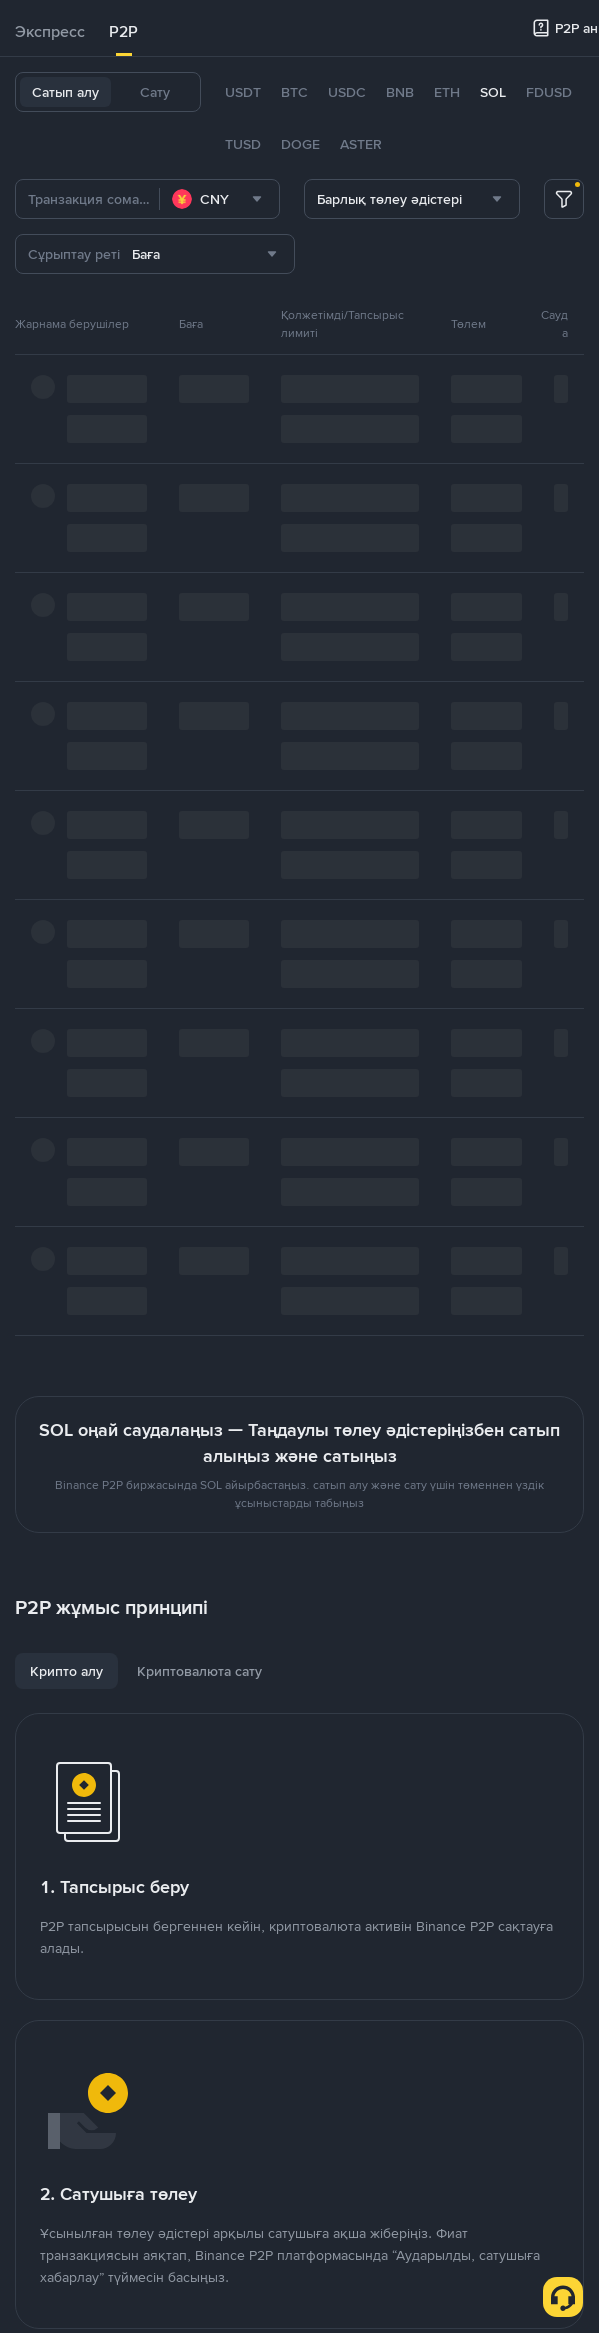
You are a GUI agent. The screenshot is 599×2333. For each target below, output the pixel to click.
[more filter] (564, 199)
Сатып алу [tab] (65, 92)
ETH (447, 92)
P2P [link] (123, 31)
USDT (243, 92)
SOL (493, 92)
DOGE (300, 144)
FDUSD (549, 92)
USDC (347, 92)
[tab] (50, 32)
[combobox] (219, 199)
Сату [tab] (155, 92)
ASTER (361, 144)
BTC (294, 92)
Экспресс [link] (50, 31)
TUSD (243, 144)
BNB (400, 92)
